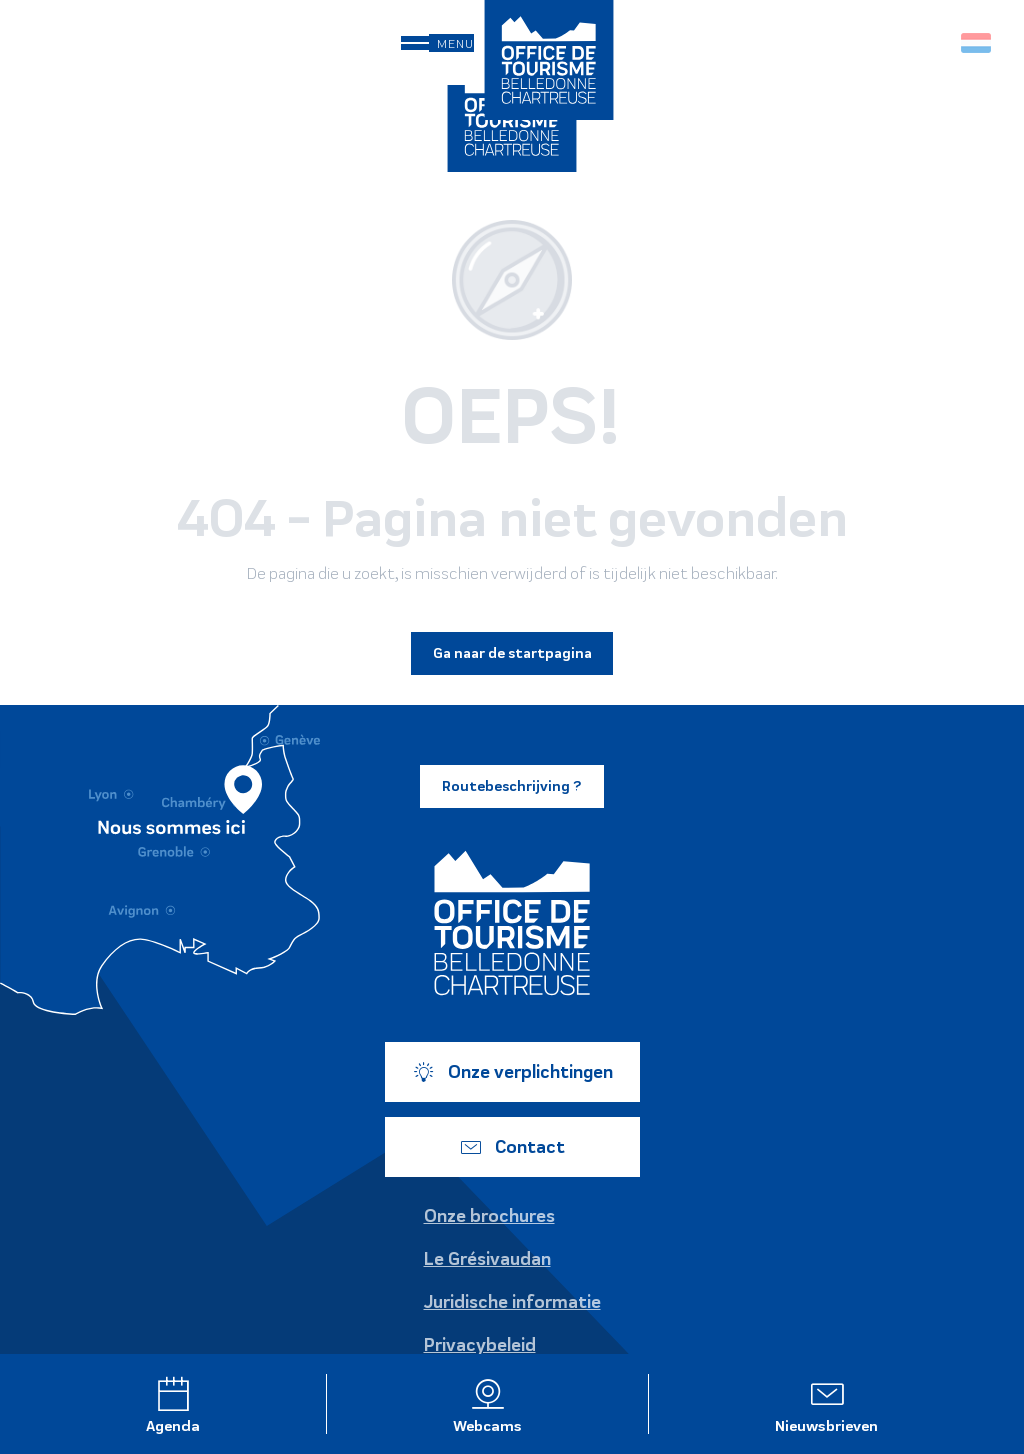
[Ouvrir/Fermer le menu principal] (437, 43)
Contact (512, 1147)
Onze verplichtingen (512, 1072)
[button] (933, 42)
